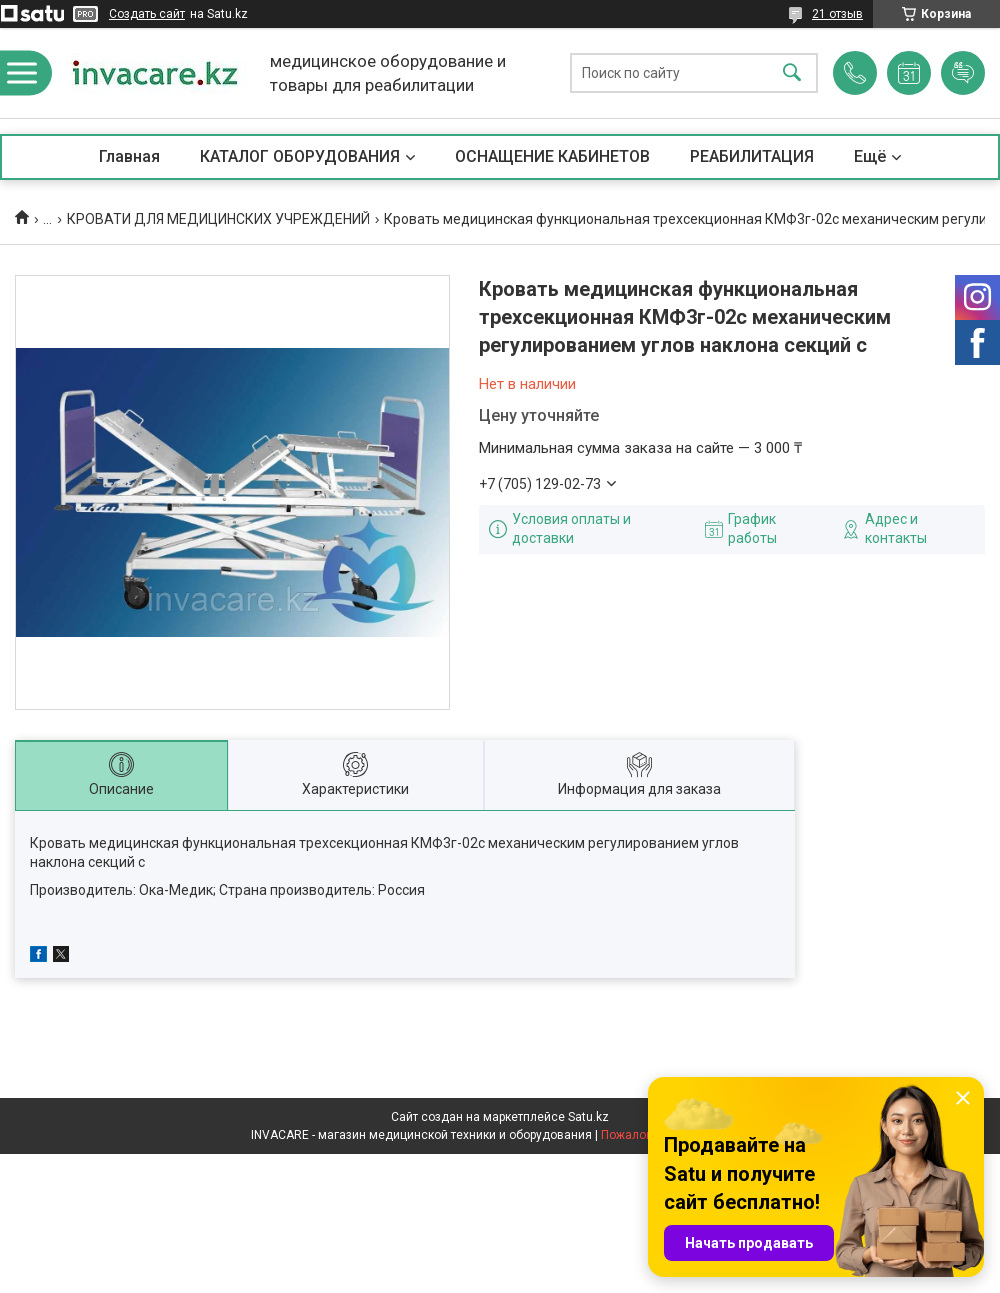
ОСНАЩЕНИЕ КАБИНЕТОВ (552, 156)
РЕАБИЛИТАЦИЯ (752, 156)
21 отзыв (837, 14)
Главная (129, 156)
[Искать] (792, 73)
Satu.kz (588, 1117)
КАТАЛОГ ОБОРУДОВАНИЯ (300, 156)
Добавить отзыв (963, 73)
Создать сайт (147, 14)
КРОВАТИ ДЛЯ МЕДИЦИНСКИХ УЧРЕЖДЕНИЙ (218, 219)
